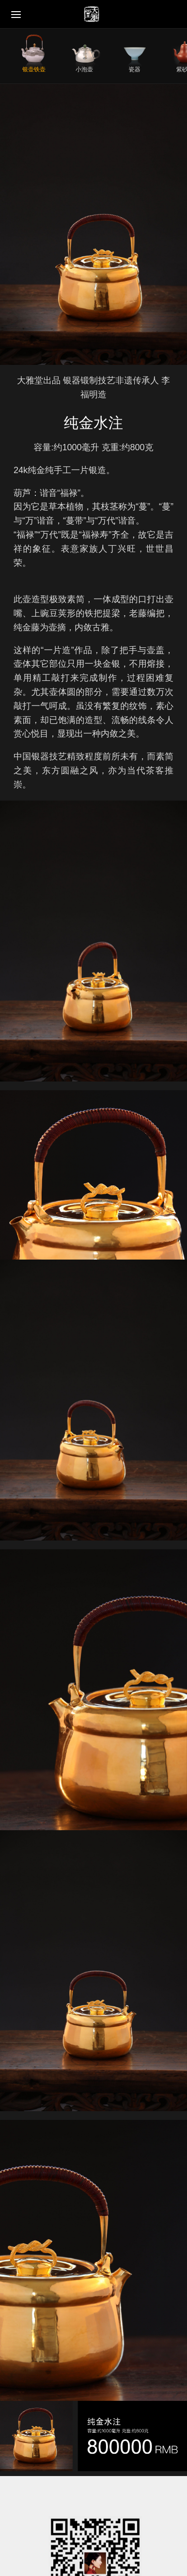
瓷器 (134, 69)
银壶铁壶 (34, 69)
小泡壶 (84, 69)
